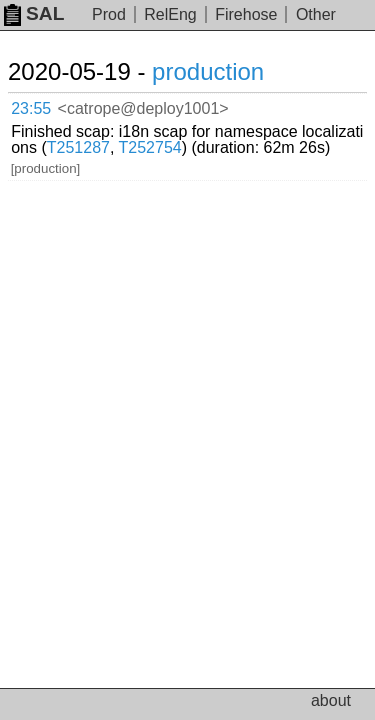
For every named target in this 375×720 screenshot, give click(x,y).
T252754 (150, 147)
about (331, 700)
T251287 (78, 147)
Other (316, 14)
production (208, 71)
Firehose (246, 14)
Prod (109, 14)
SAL (34, 13)
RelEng (170, 14)
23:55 (31, 108)
